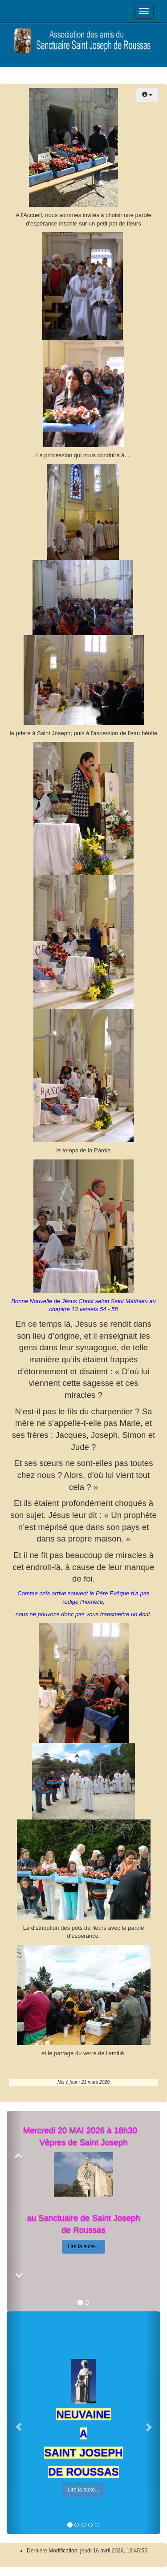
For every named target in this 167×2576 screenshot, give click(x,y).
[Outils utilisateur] (147, 95)
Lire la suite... (83, 2246)
